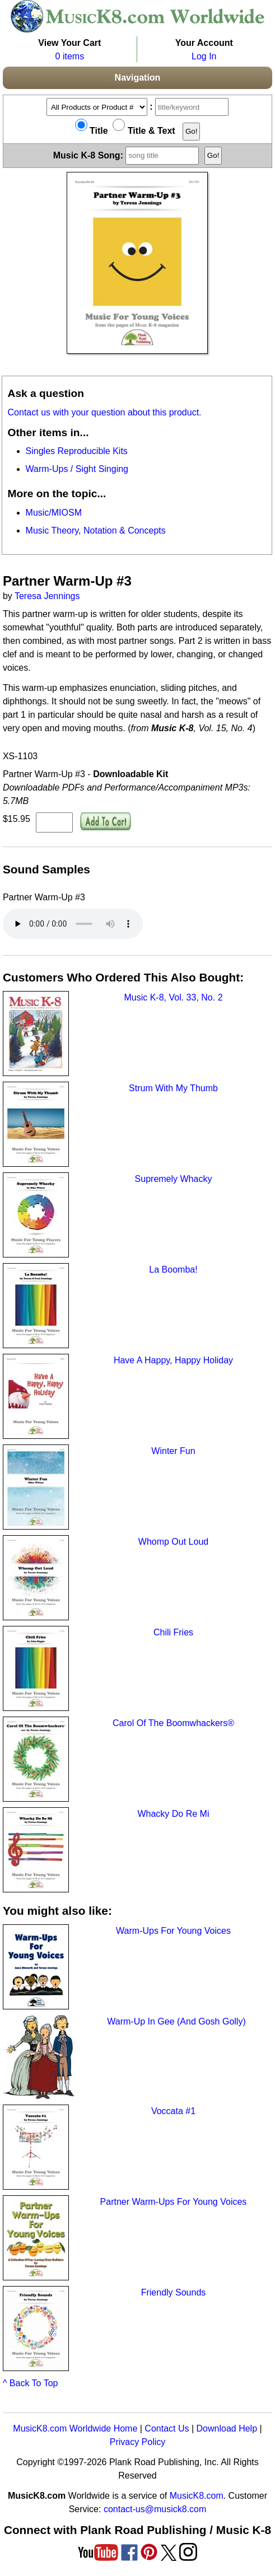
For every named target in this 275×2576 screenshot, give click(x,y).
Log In (204, 56)
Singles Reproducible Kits (77, 451)
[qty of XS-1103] (54, 822)
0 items (70, 56)
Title (91, 130)
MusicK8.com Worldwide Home (75, 2428)
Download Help (227, 2428)
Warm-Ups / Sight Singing (77, 469)
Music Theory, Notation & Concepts (96, 530)
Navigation (138, 77)
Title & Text (144, 130)
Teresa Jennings (47, 596)
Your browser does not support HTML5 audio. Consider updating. (73, 924)
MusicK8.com (196, 2495)
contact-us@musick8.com (155, 2509)
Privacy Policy (138, 2442)
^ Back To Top (30, 2383)
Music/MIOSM (54, 512)
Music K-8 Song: (127, 155)
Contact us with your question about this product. (105, 412)
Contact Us (167, 2428)
